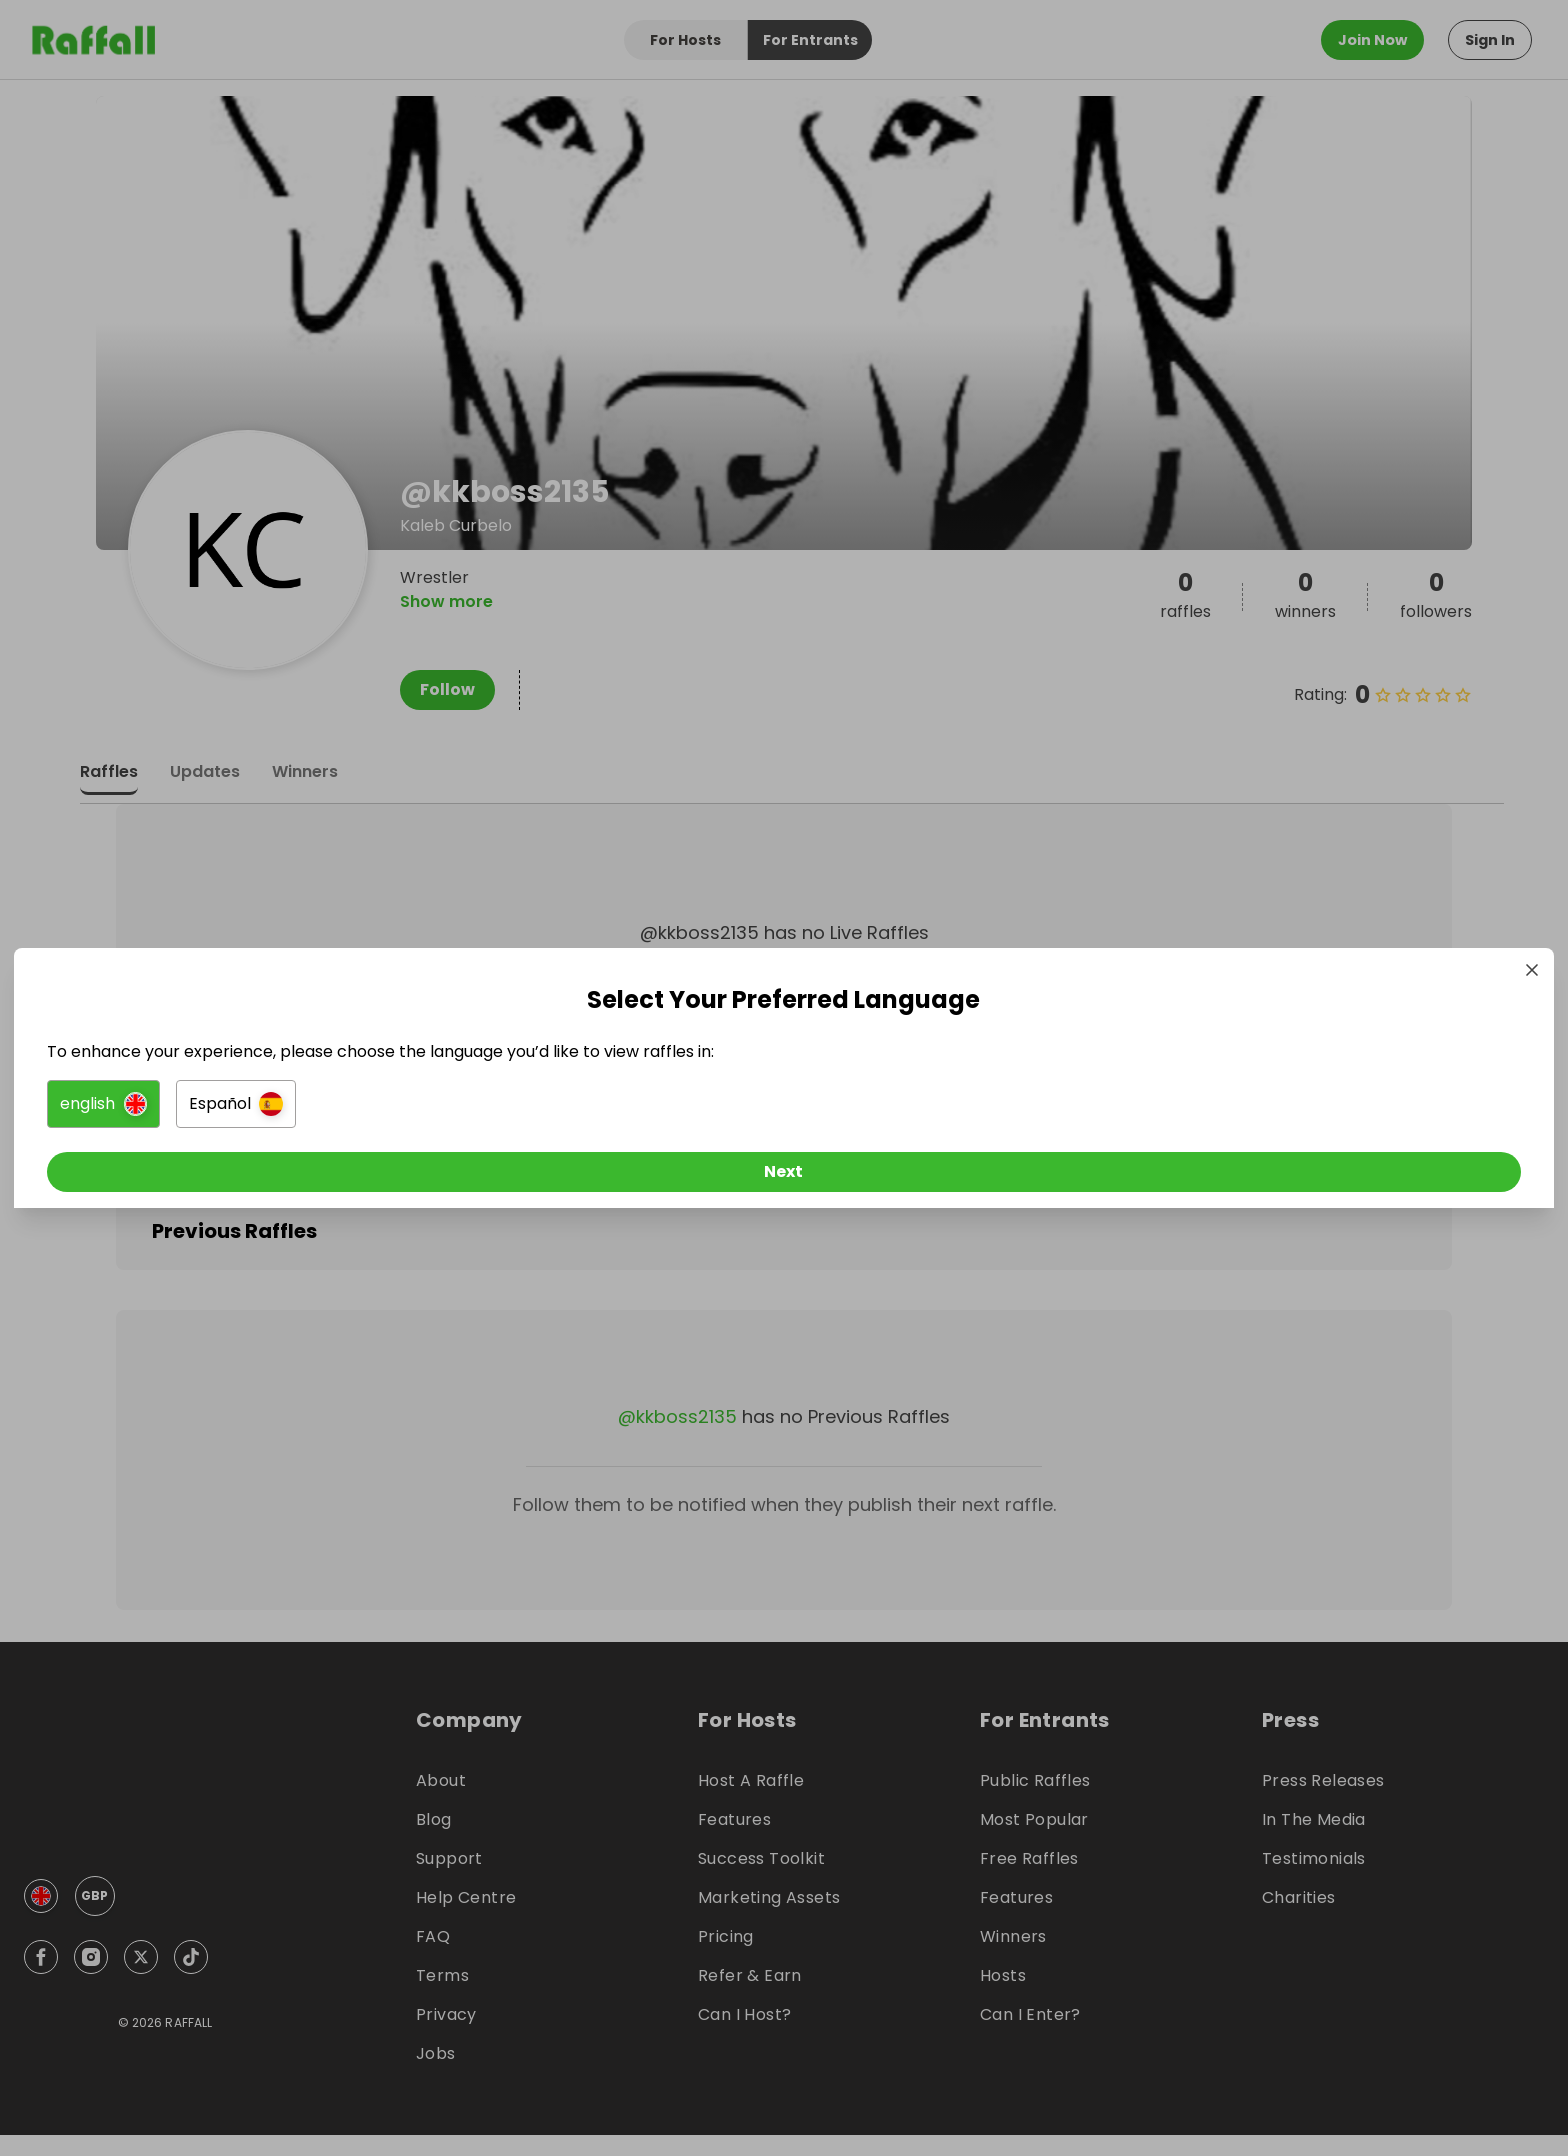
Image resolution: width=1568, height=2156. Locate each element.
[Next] (784, 1176)
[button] (560, 1108)
